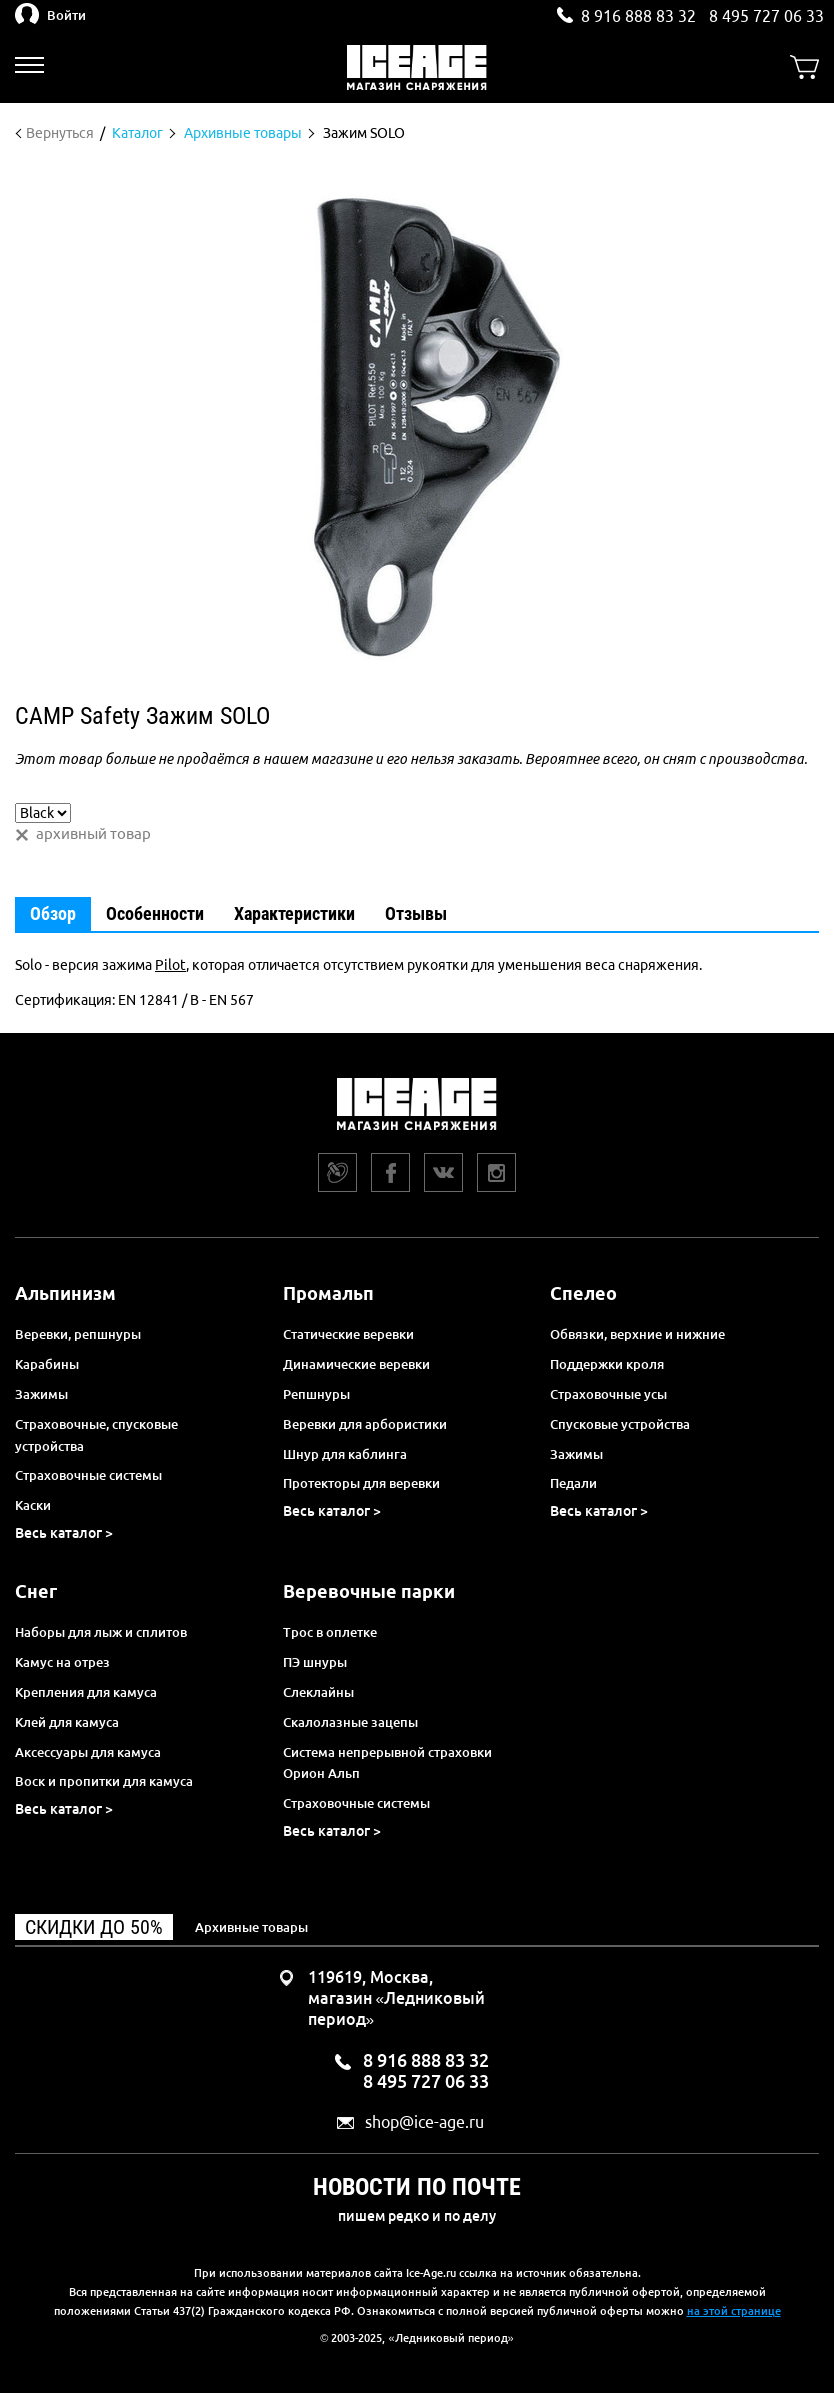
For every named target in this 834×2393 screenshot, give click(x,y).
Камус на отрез (62, 1662)
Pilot (170, 965)
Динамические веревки (356, 1364)
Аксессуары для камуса (88, 1752)
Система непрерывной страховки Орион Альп (387, 1763)
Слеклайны (318, 1692)
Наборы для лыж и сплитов (101, 1632)
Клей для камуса (67, 1722)
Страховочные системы (88, 1475)
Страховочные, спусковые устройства (96, 1435)
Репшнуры (316, 1394)
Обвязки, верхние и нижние (637, 1334)
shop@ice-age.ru (424, 2122)
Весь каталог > (64, 1533)
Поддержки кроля (607, 1364)
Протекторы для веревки (361, 1483)
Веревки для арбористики (365, 1424)
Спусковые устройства (620, 1424)
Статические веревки (348, 1334)
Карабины (47, 1364)
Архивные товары (251, 1927)
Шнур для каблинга (345, 1454)
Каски (33, 1505)
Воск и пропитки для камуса (104, 1781)
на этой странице (734, 2311)
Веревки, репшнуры (78, 1334)
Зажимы (41, 1394)
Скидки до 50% (94, 1927)
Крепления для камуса (86, 1692)
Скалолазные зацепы (350, 1722)
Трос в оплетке (330, 1632)
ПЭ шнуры (315, 1662)
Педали (573, 1483)
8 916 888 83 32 (638, 16)
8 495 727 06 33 (766, 16)
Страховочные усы (608, 1394)
